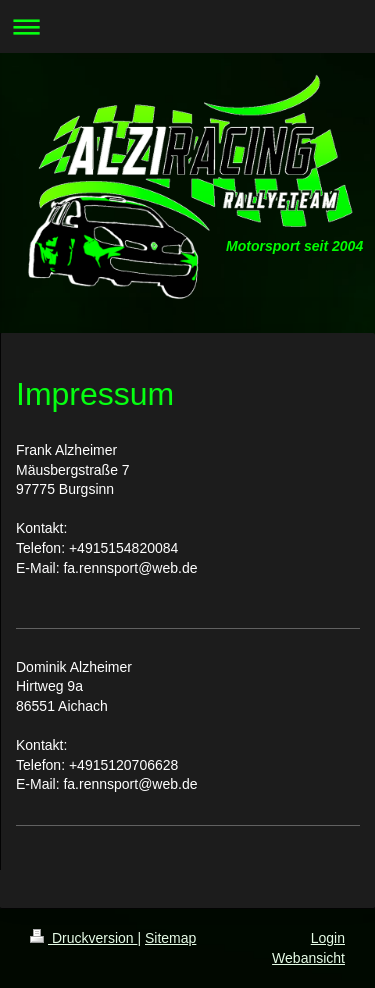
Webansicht (308, 958)
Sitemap (170, 938)
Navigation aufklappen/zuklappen (187, 26)
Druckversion (83, 938)
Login (328, 938)
